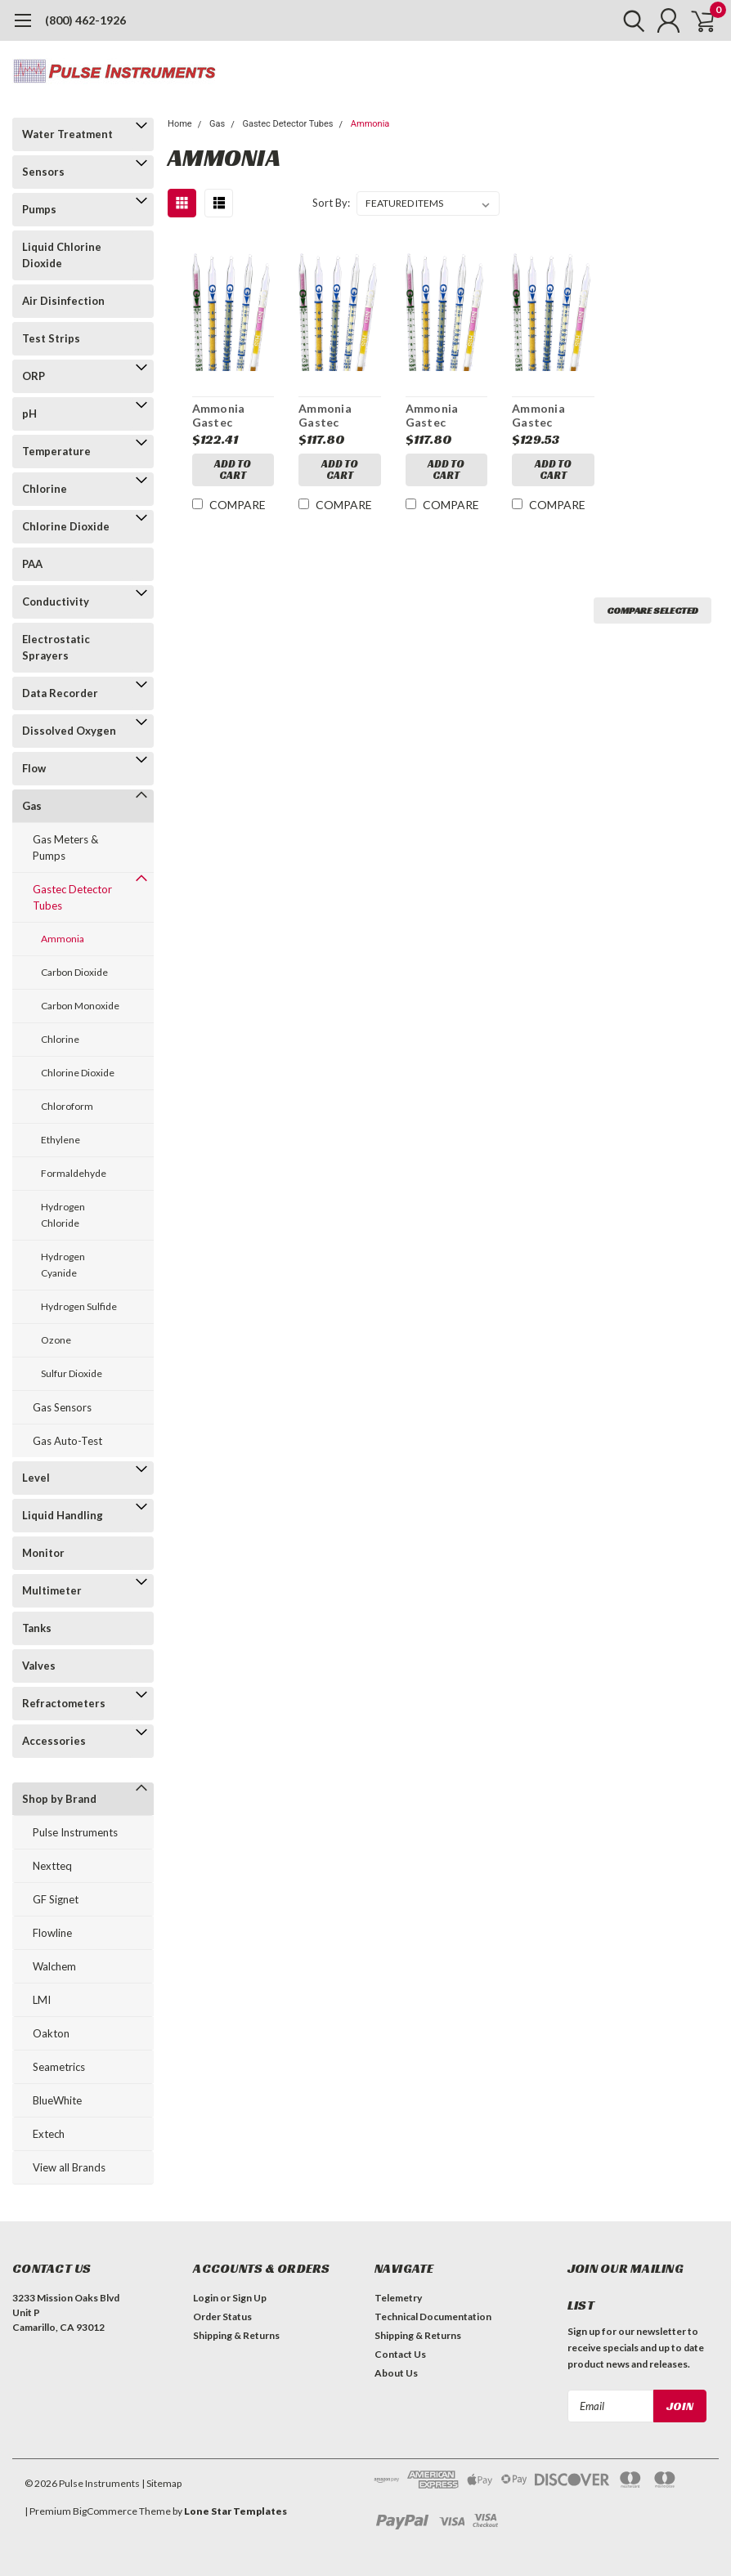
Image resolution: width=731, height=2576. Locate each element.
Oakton (51, 2033)
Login (205, 2298)
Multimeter (52, 1590)
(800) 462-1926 (85, 20)
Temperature (56, 451)
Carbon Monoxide (80, 1006)
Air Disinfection (63, 300)
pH (29, 413)
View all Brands (69, 2167)
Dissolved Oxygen (69, 730)
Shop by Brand (59, 1798)
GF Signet (55, 1899)
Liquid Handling (62, 1515)
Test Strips (51, 338)
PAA (32, 563)
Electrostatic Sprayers (56, 647)
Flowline (52, 1932)
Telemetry (398, 2298)
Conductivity (55, 601)
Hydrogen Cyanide (63, 1264)
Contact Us (400, 2354)
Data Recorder (60, 693)
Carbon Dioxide (74, 972)
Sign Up (249, 2298)
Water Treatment (67, 134)
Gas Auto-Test (67, 1440)
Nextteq (52, 1865)
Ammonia (62, 938)
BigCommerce (105, 2511)
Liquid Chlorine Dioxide (61, 255)
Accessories (54, 1740)
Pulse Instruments (75, 1832)
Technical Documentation (432, 2316)
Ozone (56, 1340)
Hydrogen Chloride (63, 1215)
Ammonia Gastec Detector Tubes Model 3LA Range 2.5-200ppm (339, 415)
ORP (33, 375)
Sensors (43, 171)
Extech (49, 2133)
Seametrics (59, 2066)
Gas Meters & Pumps (65, 847)
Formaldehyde (73, 1173)
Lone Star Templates (235, 2511)
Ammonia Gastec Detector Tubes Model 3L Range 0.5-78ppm (441, 415)
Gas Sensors (62, 1407)
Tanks (37, 1628)
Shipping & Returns (236, 2335)
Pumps (39, 209)
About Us (396, 2373)
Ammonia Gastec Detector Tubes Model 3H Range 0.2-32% (550, 415)
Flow (34, 768)
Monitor (43, 1552)
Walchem (54, 1966)
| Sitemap (161, 2483)
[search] (622, 20)
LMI (42, 1999)
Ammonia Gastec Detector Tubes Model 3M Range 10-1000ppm (229, 415)
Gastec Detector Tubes (72, 897)
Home (180, 124)
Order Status (222, 2316)
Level (36, 1477)
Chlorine (44, 488)
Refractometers (63, 1703)
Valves (39, 1665)
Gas (32, 805)
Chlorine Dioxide (66, 526)
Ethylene (60, 1140)
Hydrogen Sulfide (79, 1306)
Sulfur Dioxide (71, 1373)
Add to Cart (232, 469)
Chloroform (67, 1106)
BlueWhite (57, 2100)
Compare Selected (652, 610)
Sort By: (331, 202)
